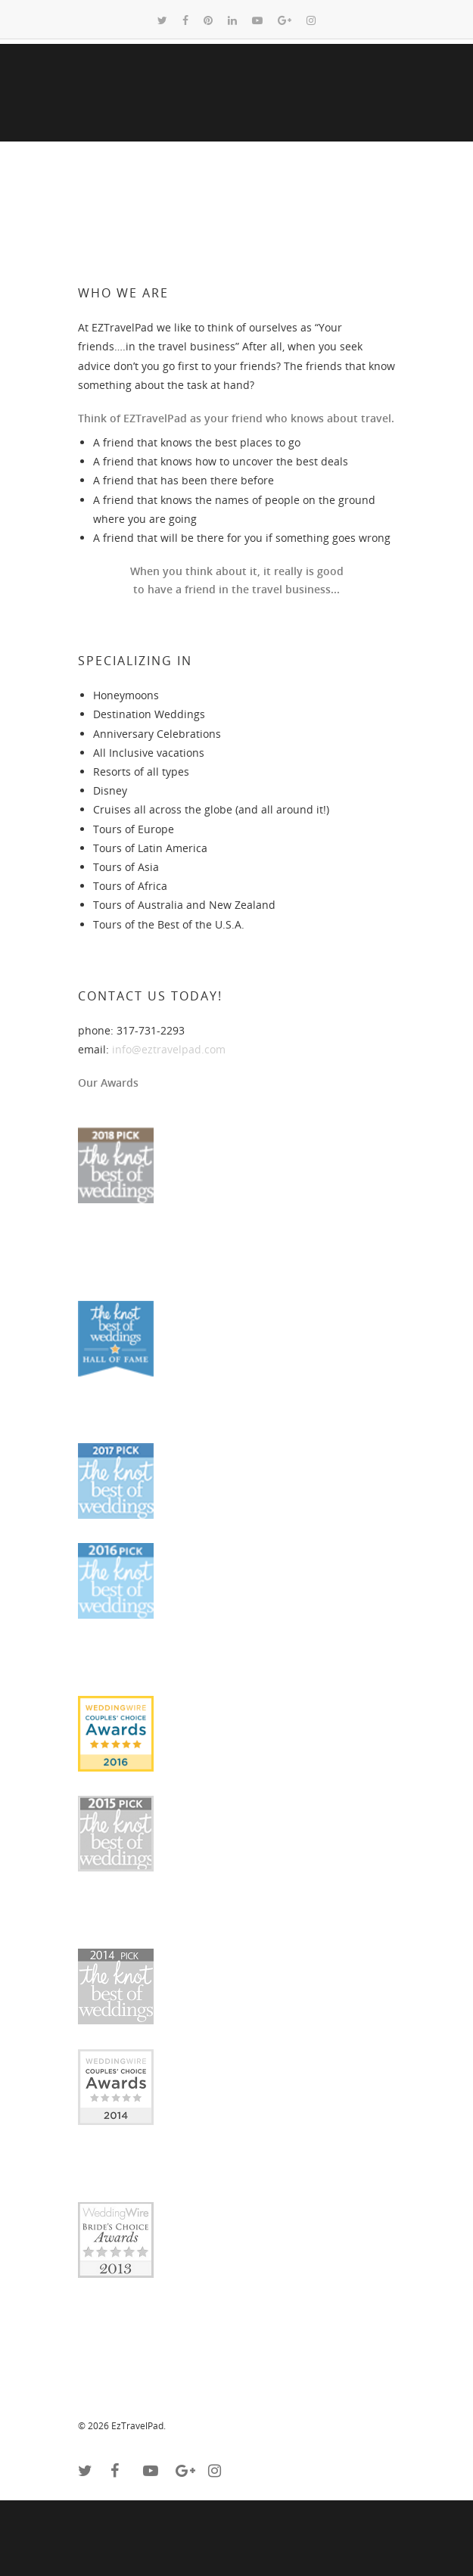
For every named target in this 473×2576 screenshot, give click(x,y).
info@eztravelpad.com (169, 1049)
